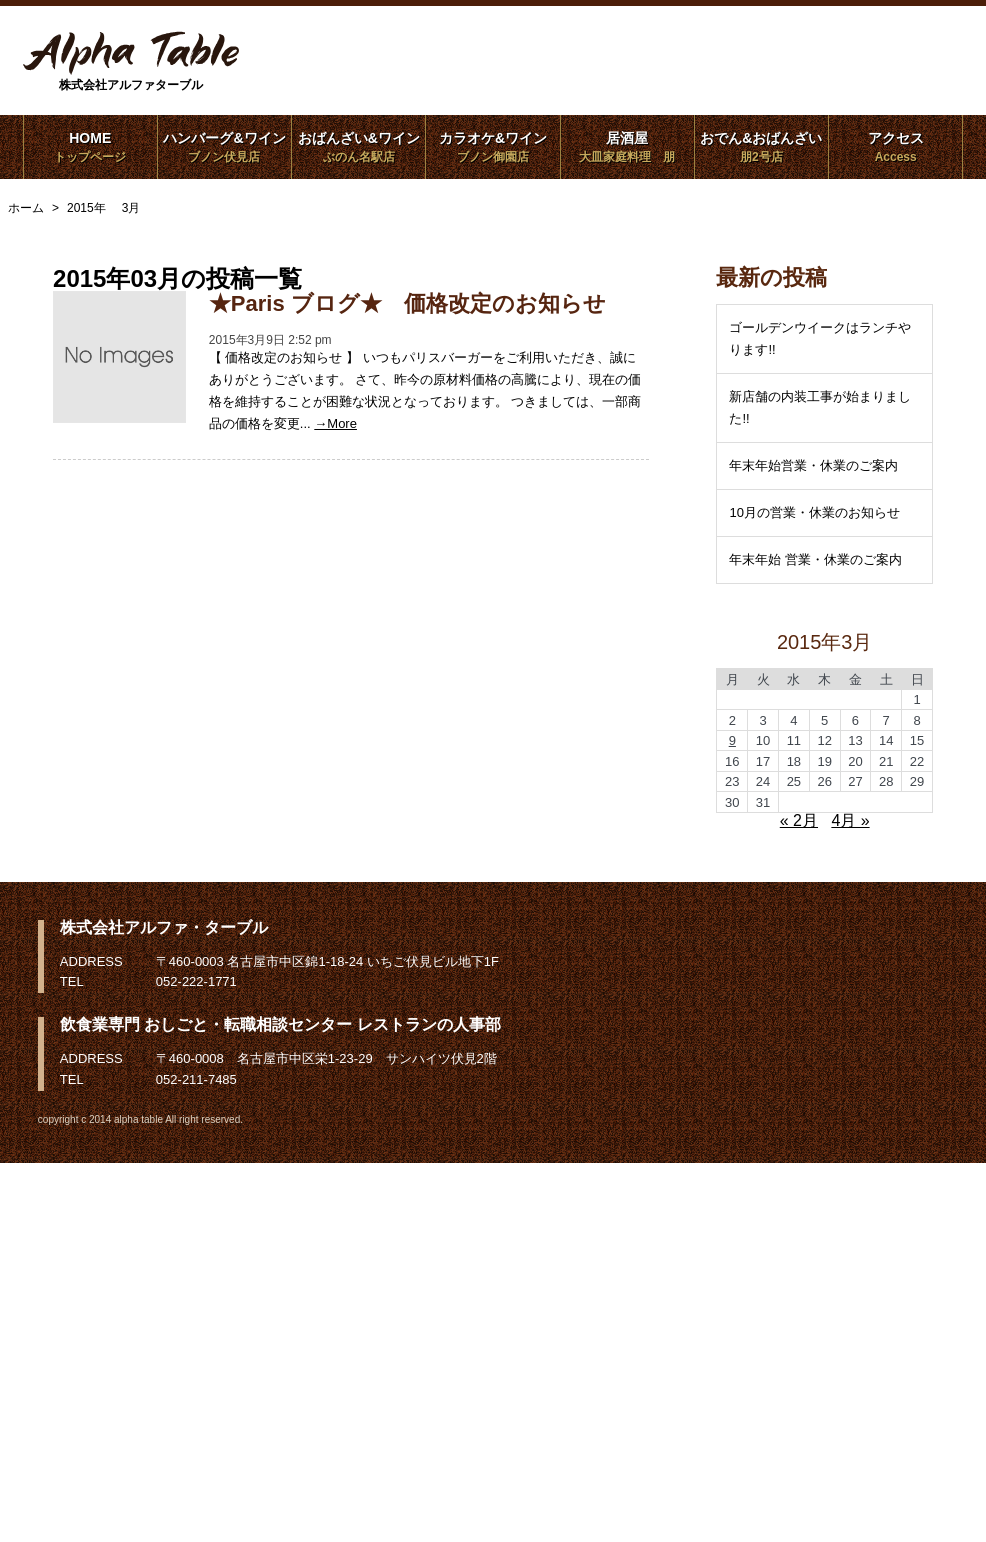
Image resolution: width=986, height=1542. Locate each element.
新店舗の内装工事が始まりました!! (820, 407)
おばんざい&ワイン (358, 147)
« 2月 (799, 820)
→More (335, 423)
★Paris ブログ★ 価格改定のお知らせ (407, 303)
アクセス (895, 147)
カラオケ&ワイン (492, 147)
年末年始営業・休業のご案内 (813, 465)
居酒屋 (627, 147)
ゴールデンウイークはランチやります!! (820, 338)
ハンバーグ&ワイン (224, 147)
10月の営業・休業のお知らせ (814, 512)
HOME (90, 147)
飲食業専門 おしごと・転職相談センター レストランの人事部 (280, 1024)
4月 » (850, 820)
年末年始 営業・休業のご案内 (815, 559)
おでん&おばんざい (761, 147)
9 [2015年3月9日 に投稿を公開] (732, 740)
